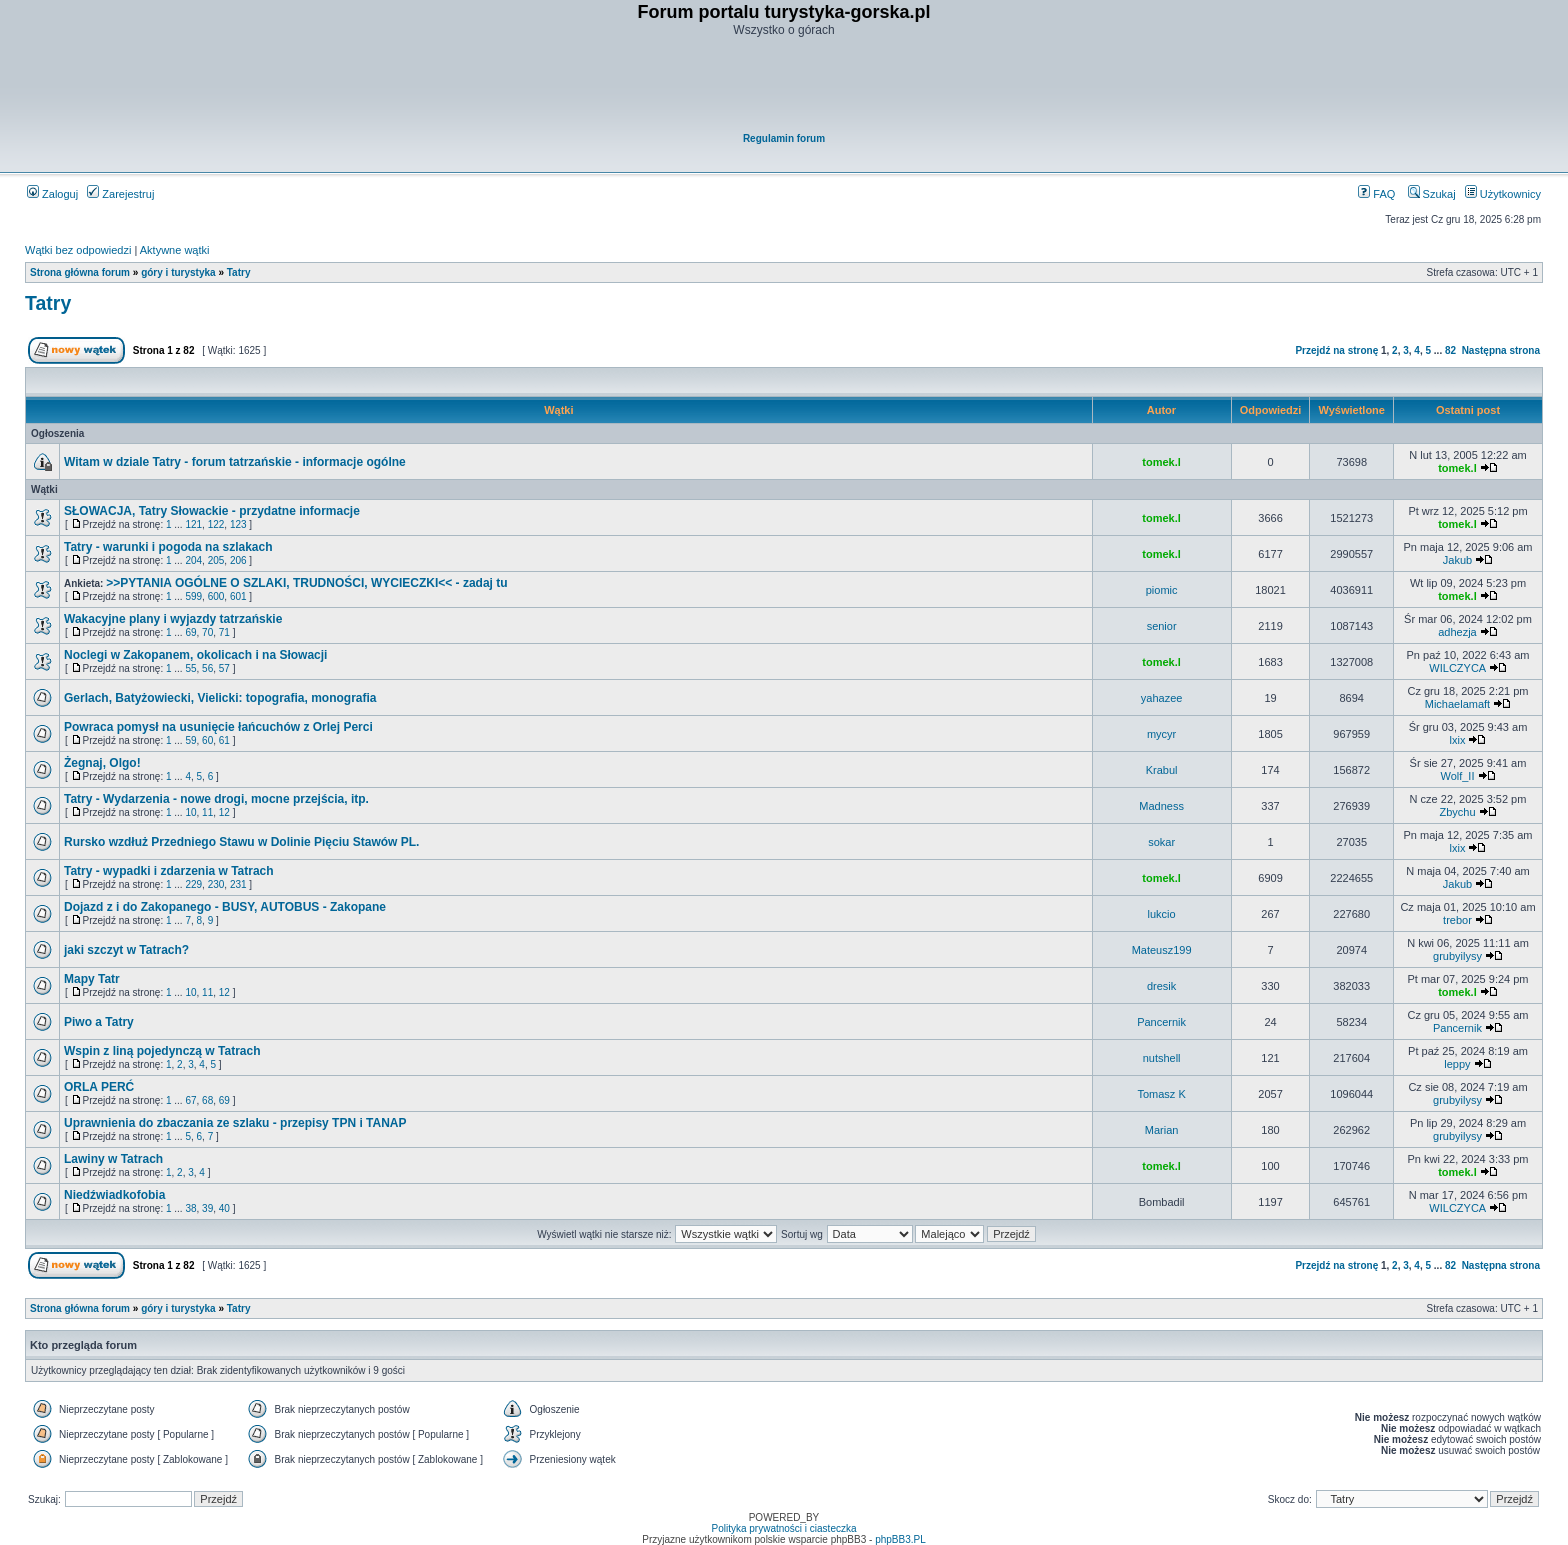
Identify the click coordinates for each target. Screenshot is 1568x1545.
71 (224, 632)
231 (238, 884)
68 (207, 1100)
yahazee (1162, 698)
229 (193, 884)
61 (224, 740)
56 (207, 668)
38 (190, 1208)
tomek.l (1161, 462)
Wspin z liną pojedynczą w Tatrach (162, 1051)
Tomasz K (1161, 1094)
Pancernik (1161, 1022)
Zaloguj (52, 194)
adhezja (1457, 632)
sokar (1161, 842)
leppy (1457, 1064)
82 (1450, 350)
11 (207, 812)
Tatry (239, 272)
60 (207, 740)
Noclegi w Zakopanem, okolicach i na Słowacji (195, 655)
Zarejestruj (120, 194)
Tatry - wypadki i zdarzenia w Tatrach (169, 871)
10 (190, 812)
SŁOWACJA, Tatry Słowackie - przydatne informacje (212, 511)
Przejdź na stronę (1336, 350)
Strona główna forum (80, 272)
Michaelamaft (1457, 704)
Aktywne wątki (175, 250)
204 (193, 560)
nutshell (1162, 1058)
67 (190, 1100)
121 (193, 524)
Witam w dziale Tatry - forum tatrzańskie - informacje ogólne (235, 462)
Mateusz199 (1162, 950)
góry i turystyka (178, 272)
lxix (1458, 740)
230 (216, 884)
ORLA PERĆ (99, 1087)
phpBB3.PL (900, 1539)
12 (224, 812)
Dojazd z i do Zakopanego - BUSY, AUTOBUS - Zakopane (225, 907)
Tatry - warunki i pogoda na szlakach (168, 547)
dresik (1161, 986)
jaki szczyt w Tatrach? (126, 950)
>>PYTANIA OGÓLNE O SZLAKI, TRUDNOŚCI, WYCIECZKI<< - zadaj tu (306, 583)
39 (207, 1208)
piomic (1162, 590)
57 (224, 668)
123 (238, 524)
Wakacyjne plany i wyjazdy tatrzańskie (173, 619)
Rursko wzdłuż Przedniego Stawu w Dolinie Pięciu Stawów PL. (241, 842)
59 (190, 740)
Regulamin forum (784, 138)
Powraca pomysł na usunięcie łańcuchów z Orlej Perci (218, 727)
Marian (1162, 1130)
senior (1162, 626)
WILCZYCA (1457, 668)
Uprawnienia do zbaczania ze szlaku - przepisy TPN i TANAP (235, 1123)
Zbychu (1457, 812)
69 (190, 632)
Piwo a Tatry (99, 1022)
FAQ (1376, 194)
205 (216, 560)
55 (190, 668)
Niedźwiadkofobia (114, 1195)
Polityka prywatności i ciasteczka (783, 1528)
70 (207, 632)
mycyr (1161, 734)
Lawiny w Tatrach (113, 1159)
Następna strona (1501, 350)
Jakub (1457, 560)
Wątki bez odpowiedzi (78, 250)
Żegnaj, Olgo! (102, 763)
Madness (1161, 806)
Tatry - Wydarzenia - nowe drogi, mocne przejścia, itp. (216, 799)
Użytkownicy (1503, 194)
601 (238, 596)
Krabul (1162, 770)
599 (193, 596)
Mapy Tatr (92, 979)
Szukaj (1432, 194)
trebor (1457, 920)
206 (238, 560)
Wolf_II (1457, 776)
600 (216, 596)
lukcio (1162, 914)
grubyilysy (1457, 956)
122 (216, 524)
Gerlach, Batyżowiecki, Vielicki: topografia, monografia (220, 698)
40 (224, 1208)
